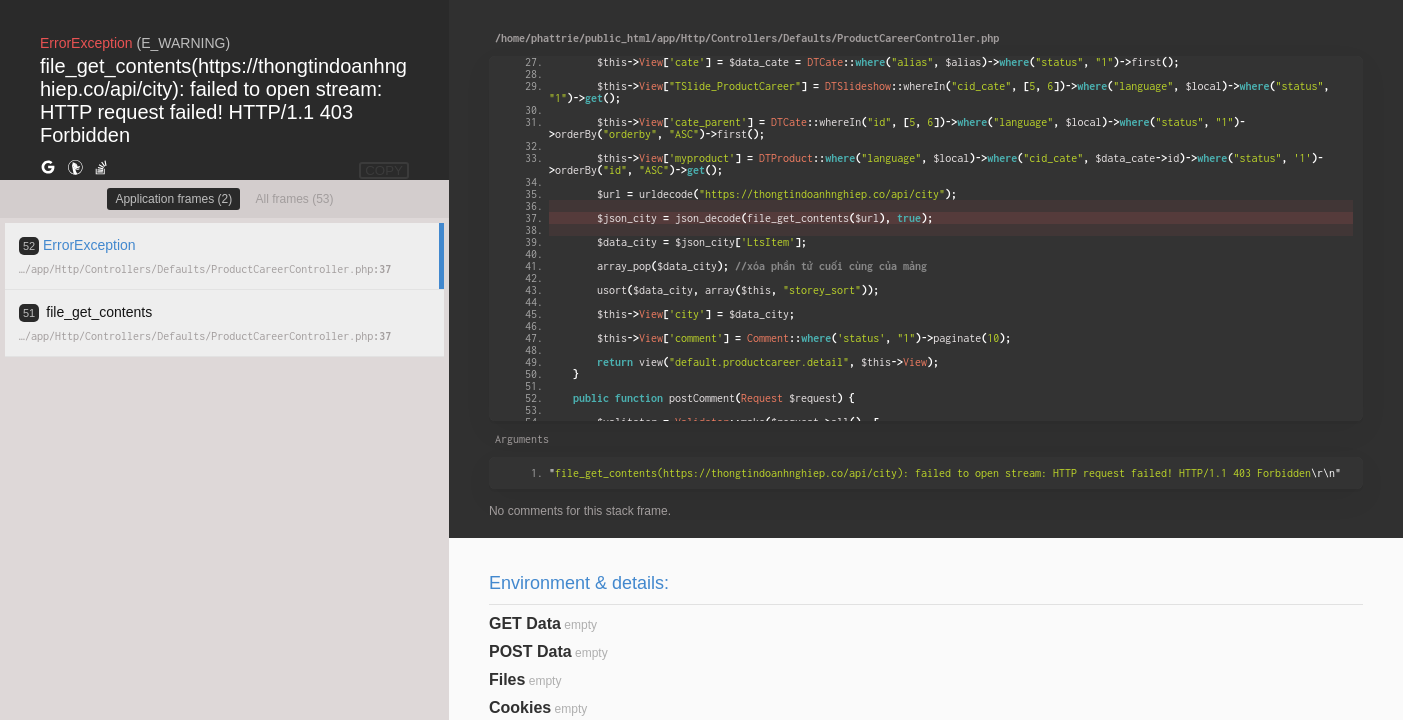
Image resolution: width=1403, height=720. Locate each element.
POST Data (530, 651)
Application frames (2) (173, 199)
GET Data (525, 623)
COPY (384, 170)
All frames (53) (294, 199)
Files (507, 679)
